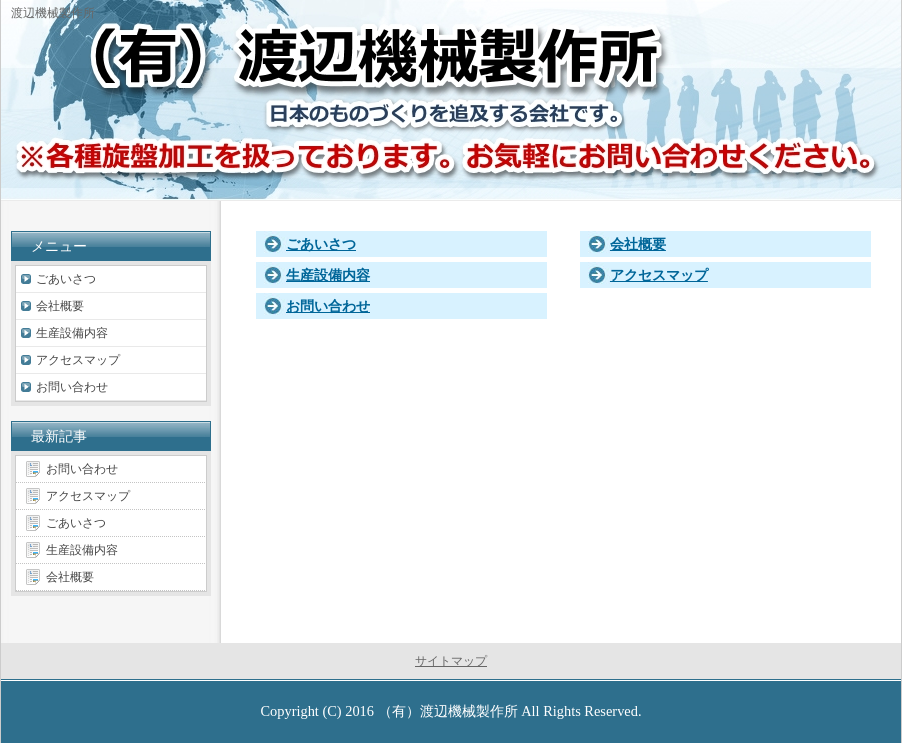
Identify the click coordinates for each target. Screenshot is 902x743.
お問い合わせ (328, 306)
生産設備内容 (328, 275)
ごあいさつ (321, 244)
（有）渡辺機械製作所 (448, 711)
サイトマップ (451, 661)
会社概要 (638, 244)
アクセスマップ (659, 275)
